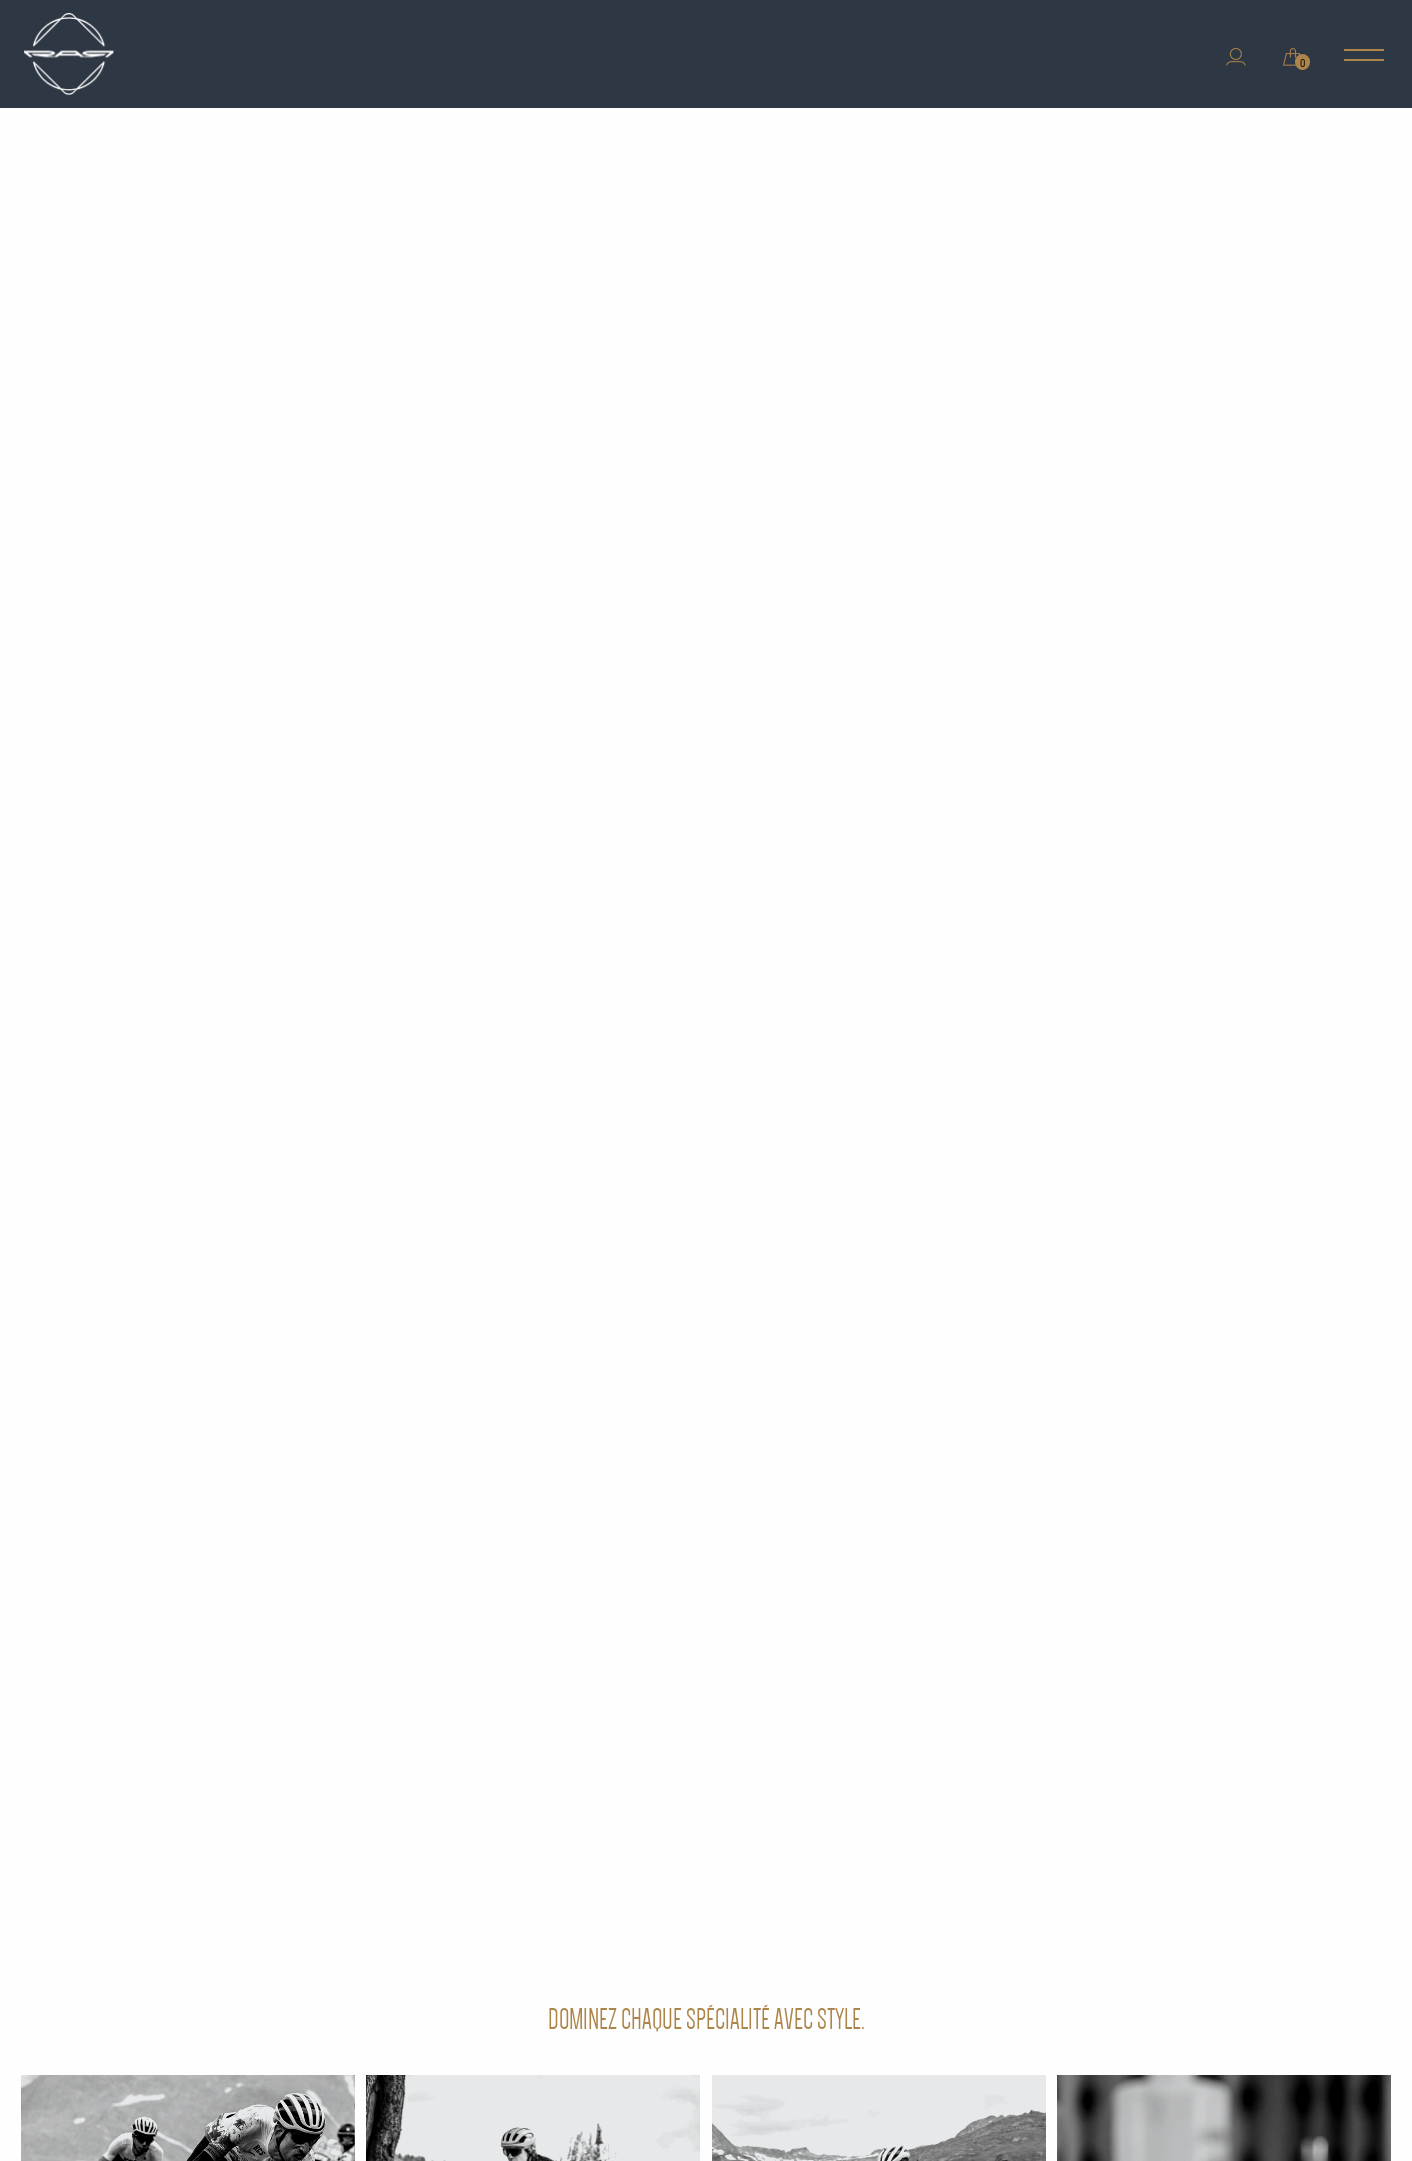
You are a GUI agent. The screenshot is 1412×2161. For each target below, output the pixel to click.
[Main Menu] (1364, 57)
